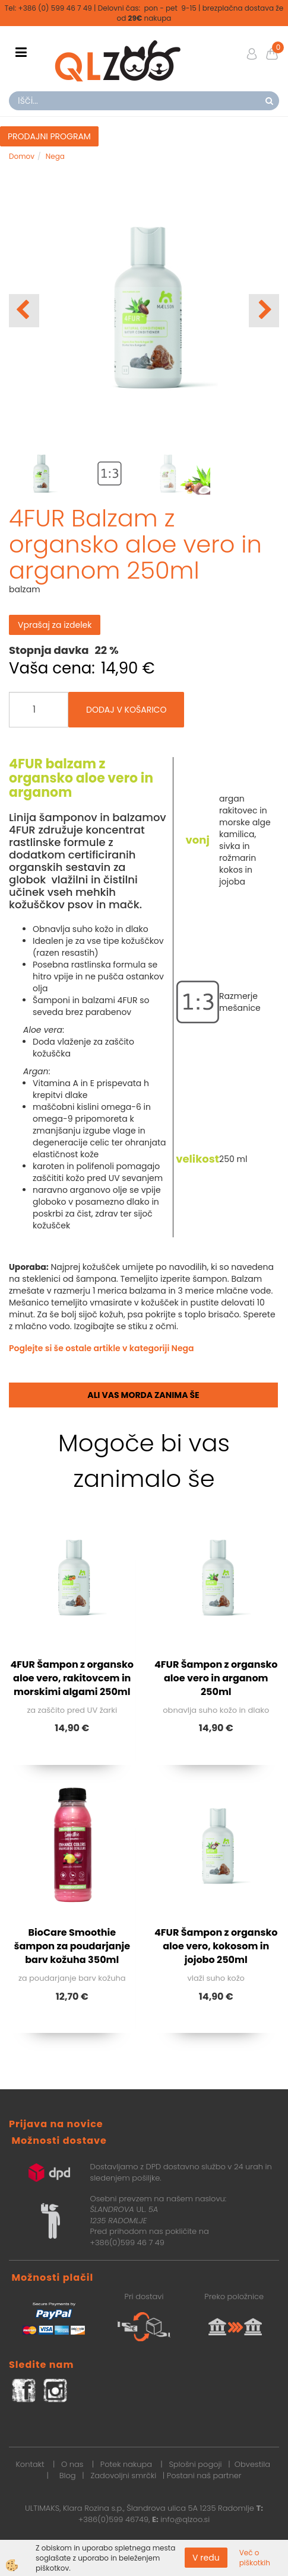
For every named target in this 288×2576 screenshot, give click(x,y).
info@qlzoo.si (185, 2519)
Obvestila (252, 2464)
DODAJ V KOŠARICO (126, 710)
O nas (72, 2464)
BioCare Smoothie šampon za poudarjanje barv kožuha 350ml (72, 1946)
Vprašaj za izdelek (54, 625)
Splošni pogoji (195, 2464)
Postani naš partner (204, 2475)
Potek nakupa (126, 2464)
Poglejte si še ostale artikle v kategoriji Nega (101, 1348)
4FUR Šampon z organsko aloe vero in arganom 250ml (215, 1678)
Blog (67, 2475)
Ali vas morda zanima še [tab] (143, 1395)
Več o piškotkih (254, 2558)
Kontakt (29, 2464)
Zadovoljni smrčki (123, 2475)
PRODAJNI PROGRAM (49, 136)
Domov (21, 156)
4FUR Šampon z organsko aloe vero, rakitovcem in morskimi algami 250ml (72, 1678)
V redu (206, 2558)
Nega (55, 156)
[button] (264, 310)
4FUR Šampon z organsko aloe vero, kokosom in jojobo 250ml (215, 1946)
